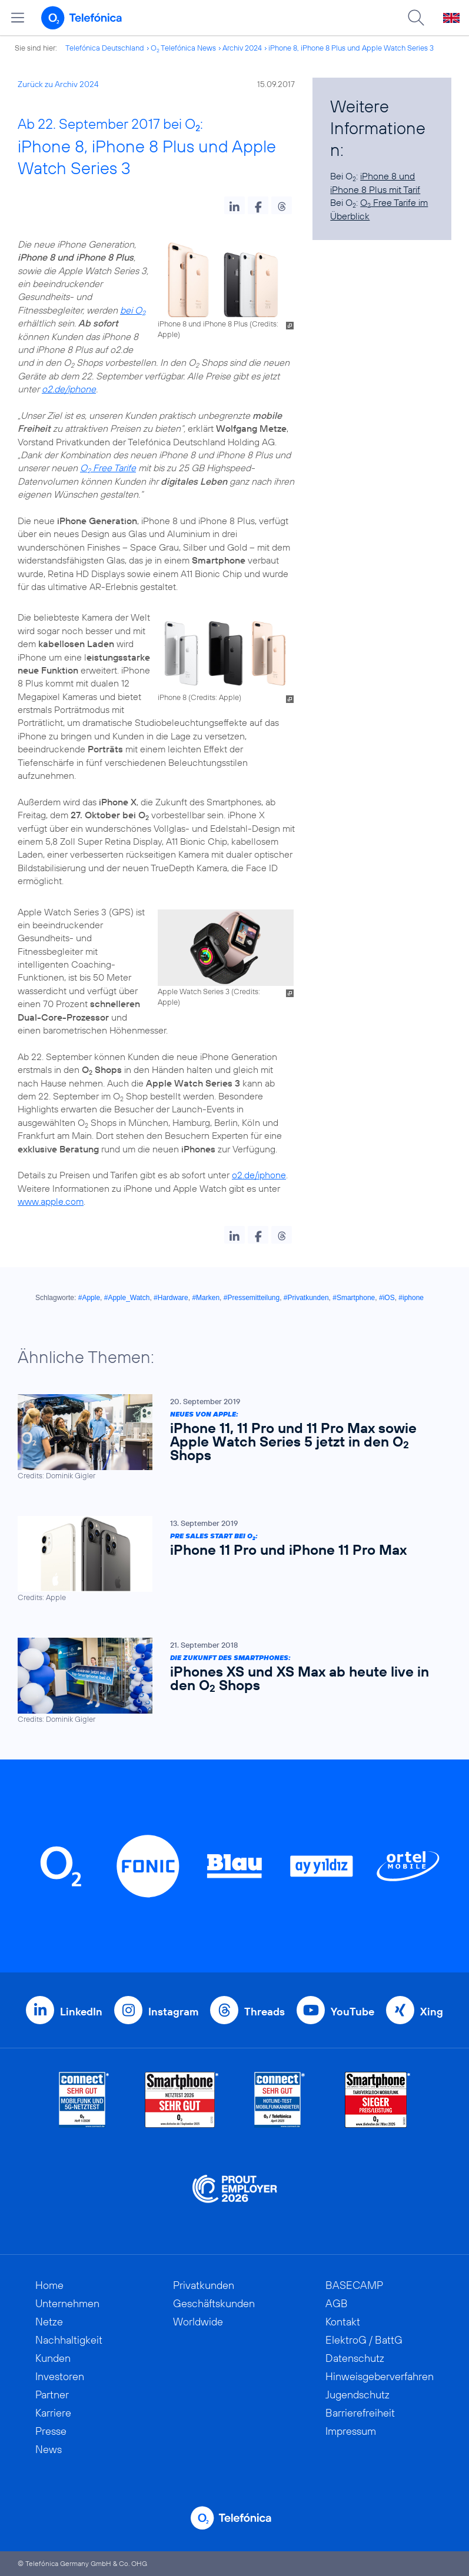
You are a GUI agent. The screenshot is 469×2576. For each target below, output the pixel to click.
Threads (264, 2011)
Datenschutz (354, 2358)
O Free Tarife (108, 468)
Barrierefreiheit (360, 2413)
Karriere (53, 2413)
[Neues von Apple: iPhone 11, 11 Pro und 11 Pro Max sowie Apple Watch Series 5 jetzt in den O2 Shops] (228, 1437)
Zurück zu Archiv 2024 (58, 84)
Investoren (59, 2376)
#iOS (387, 1298)
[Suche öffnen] (416, 17)
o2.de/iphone (69, 389)
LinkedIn (81, 2011)
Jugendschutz (357, 2394)
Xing (431, 2011)
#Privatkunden (306, 1298)
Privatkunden (203, 2285)
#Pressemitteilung (252, 1298)
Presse (50, 2431)
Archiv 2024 (242, 47)
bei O (132, 310)
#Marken (205, 1298)
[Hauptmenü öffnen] (17, 17)
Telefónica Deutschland (104, 47)
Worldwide (198, 2321)
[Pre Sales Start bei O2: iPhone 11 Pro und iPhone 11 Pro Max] (228, 1559)
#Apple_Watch (127, 1298)
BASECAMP (354, 2285)
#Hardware (171, 1298)
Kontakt (342, 2321)
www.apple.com (51, 1201)
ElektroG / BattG (364, 2340)
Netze (49, 2321)
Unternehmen (67, 2303)
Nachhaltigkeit (68, 2340)
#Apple (89, 1298)
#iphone (411, 1298)
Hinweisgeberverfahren (379, 2376)
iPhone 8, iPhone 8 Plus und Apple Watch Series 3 (351, 47)
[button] (234, 205)
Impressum (350, 2431)
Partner (52, 2394)
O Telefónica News (183, 47)
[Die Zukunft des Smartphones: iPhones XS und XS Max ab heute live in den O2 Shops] (228, 1681)
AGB (336, 2303)
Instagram (173, 2011)
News (48, 2449)
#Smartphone (353, 1298)
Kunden (53, 2358)
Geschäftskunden (214, 2303)
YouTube (352, 2011)
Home (49, 2285)
